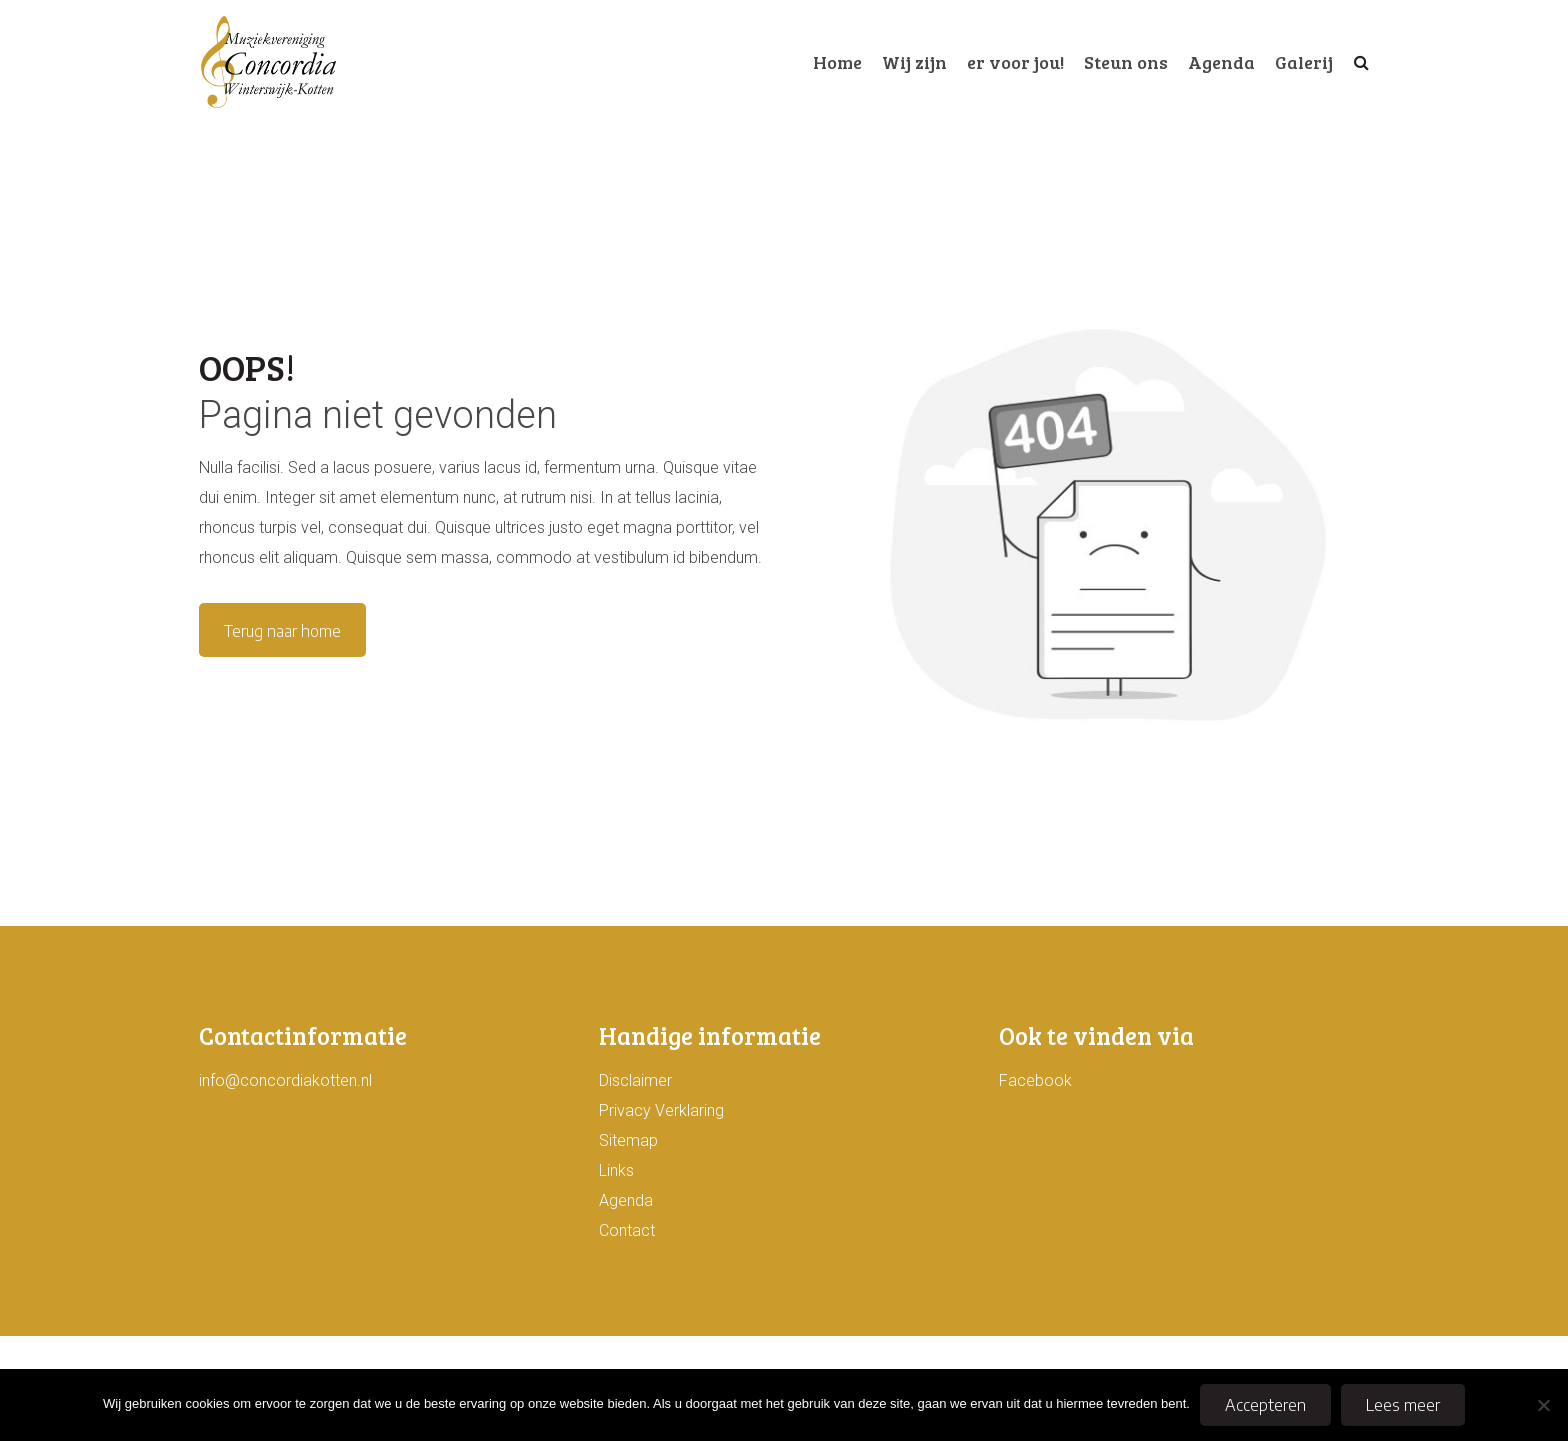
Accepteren (1265, 1405)
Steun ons (1126, 62)
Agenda (1221, 62)
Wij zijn (914, 62)
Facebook (1035, 1080)
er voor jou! (1015, 62)
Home (837, 62)
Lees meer (1403, 1405)
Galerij (1304, 62)
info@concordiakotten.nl (285, 1080)
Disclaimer (635, 1080)
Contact (627, 1230)
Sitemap (628, 1140)
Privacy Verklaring (661, 1110)
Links (616, 1170)
